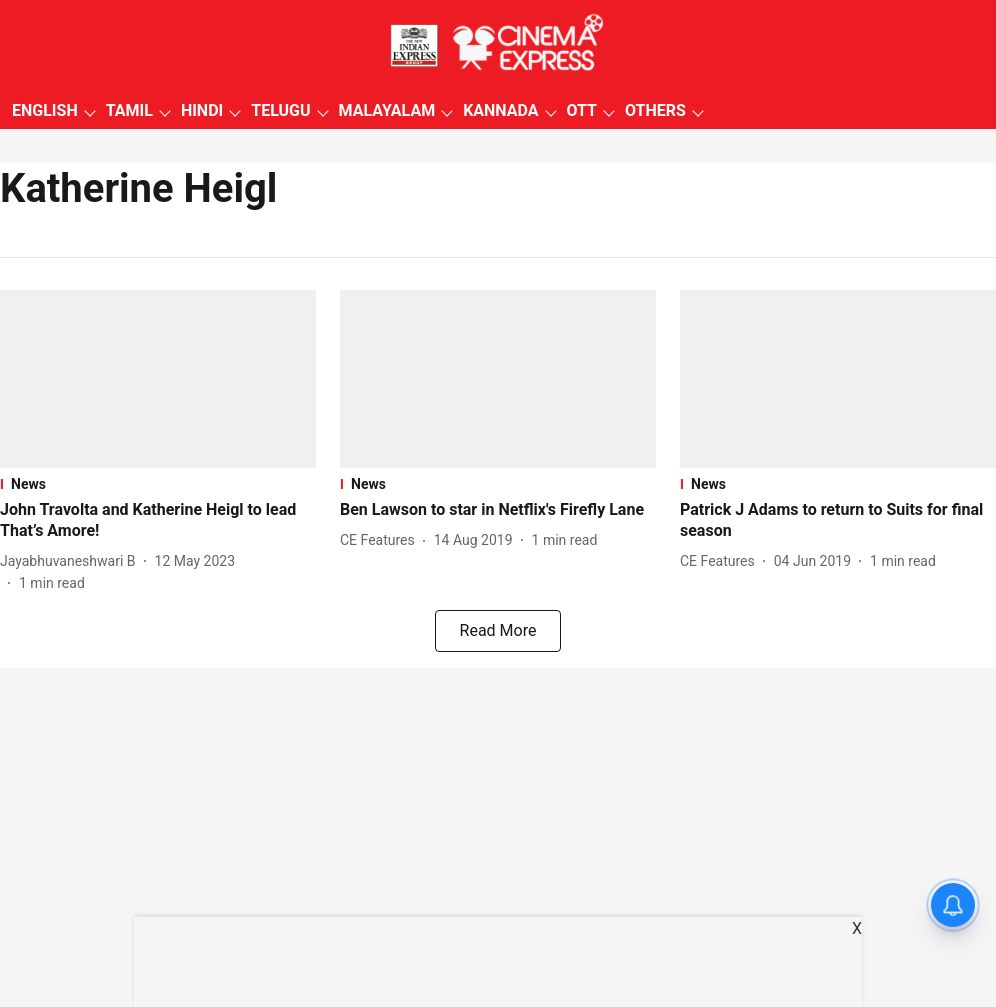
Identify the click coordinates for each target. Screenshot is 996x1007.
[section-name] (158, 484)
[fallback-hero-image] (158, 379)
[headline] (158, 521)
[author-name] (72, 561)
